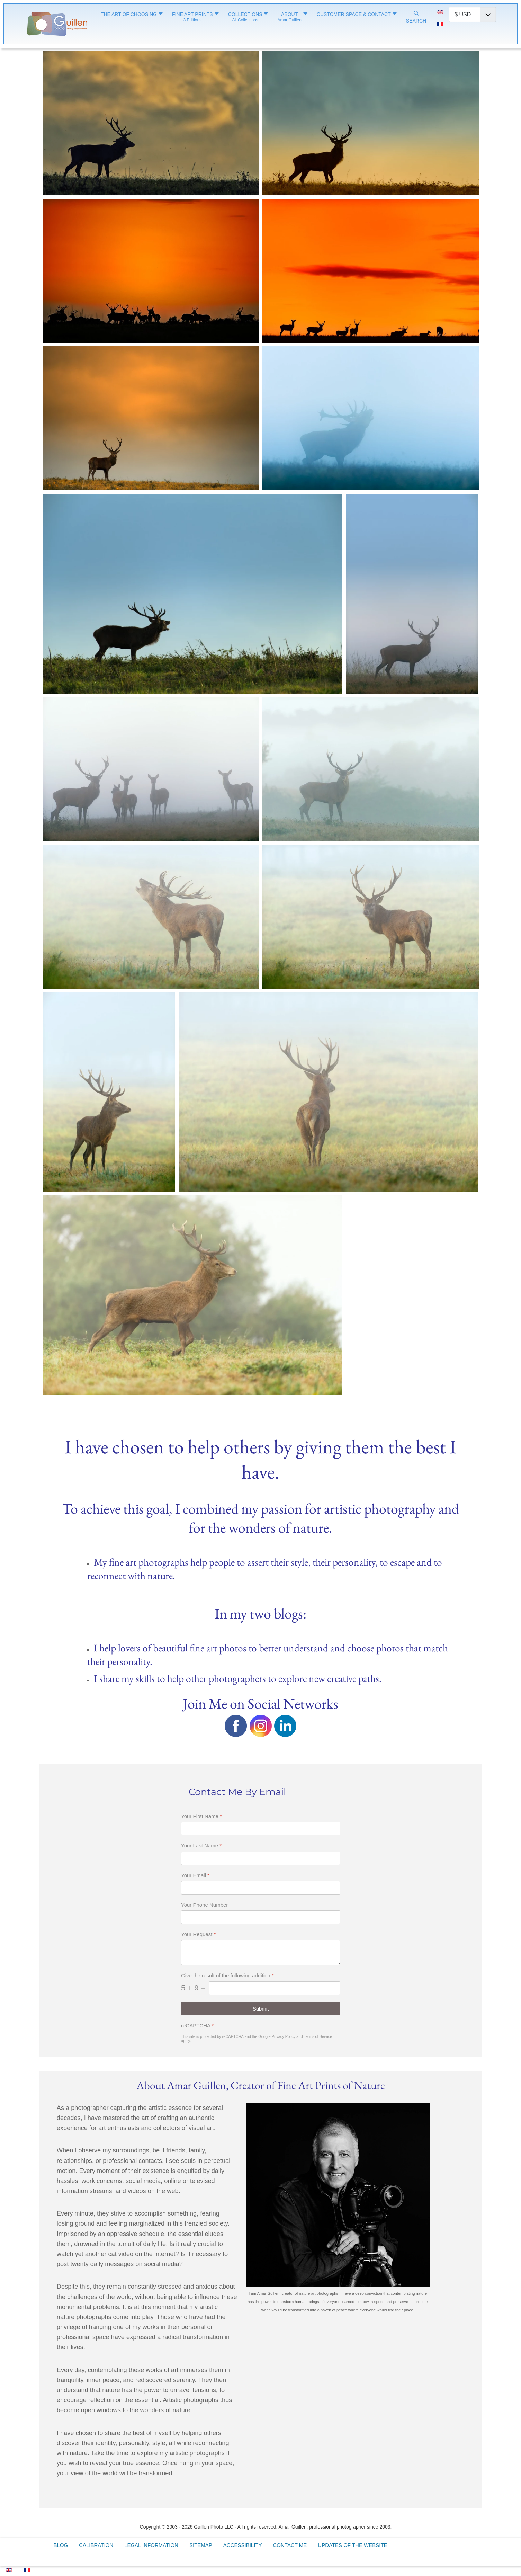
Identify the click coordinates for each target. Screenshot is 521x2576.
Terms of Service (318, 2036)
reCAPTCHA (197, 2025)
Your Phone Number (204, 1905)
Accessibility (242, 2545)
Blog (61, 2545)
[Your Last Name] (260, 1858)
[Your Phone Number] (260, 1917)
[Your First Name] (260, 1828)
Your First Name (201, 1816)
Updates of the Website (352, 2545)
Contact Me (290, 2545)
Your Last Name (201, 1845)
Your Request (198, 1934)
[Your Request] (260, 1952)
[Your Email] (260, 1888)
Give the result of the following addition (227, 1975)
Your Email (195, 1875)
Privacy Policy (283, 2036)
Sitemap (200, 2545)
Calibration (96, 2545)
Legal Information (151, 2545)
